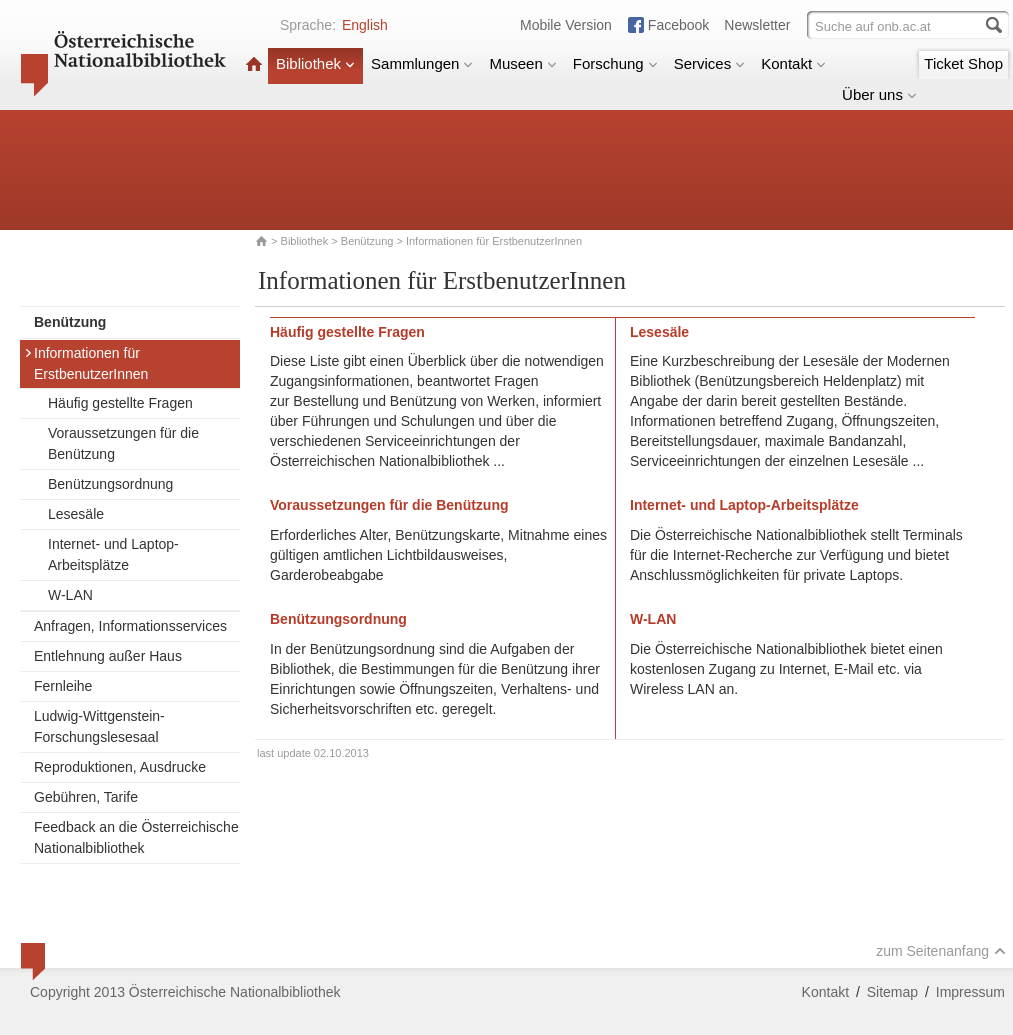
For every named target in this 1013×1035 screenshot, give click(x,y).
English (365, 25)
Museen (522, 63)
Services (710, 63)
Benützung (367, 241)
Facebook (678, 25)
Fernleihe (63, 686)
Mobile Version (566, 25)
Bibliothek (315, 63)
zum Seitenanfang (941, 951)
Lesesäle (76, 514)
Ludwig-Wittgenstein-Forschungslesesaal (99, 726)
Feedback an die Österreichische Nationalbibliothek (136, 837)
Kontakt (793, 63)
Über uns (879, 94)
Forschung (615, 63)
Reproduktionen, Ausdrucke (120, 767)
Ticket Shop (963, 63)
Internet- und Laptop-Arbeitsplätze (113, 554)
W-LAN (70, 595)
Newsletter (757, 25)
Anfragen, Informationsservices (130, 626)
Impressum (970, 992)
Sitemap (892, 992)
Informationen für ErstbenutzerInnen (86, 363)
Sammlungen (422, 63)
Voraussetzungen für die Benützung (123, 443)
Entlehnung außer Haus (108, 656)
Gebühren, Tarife (86, 797)
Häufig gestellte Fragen (120, 403)
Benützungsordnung (110, 484)
